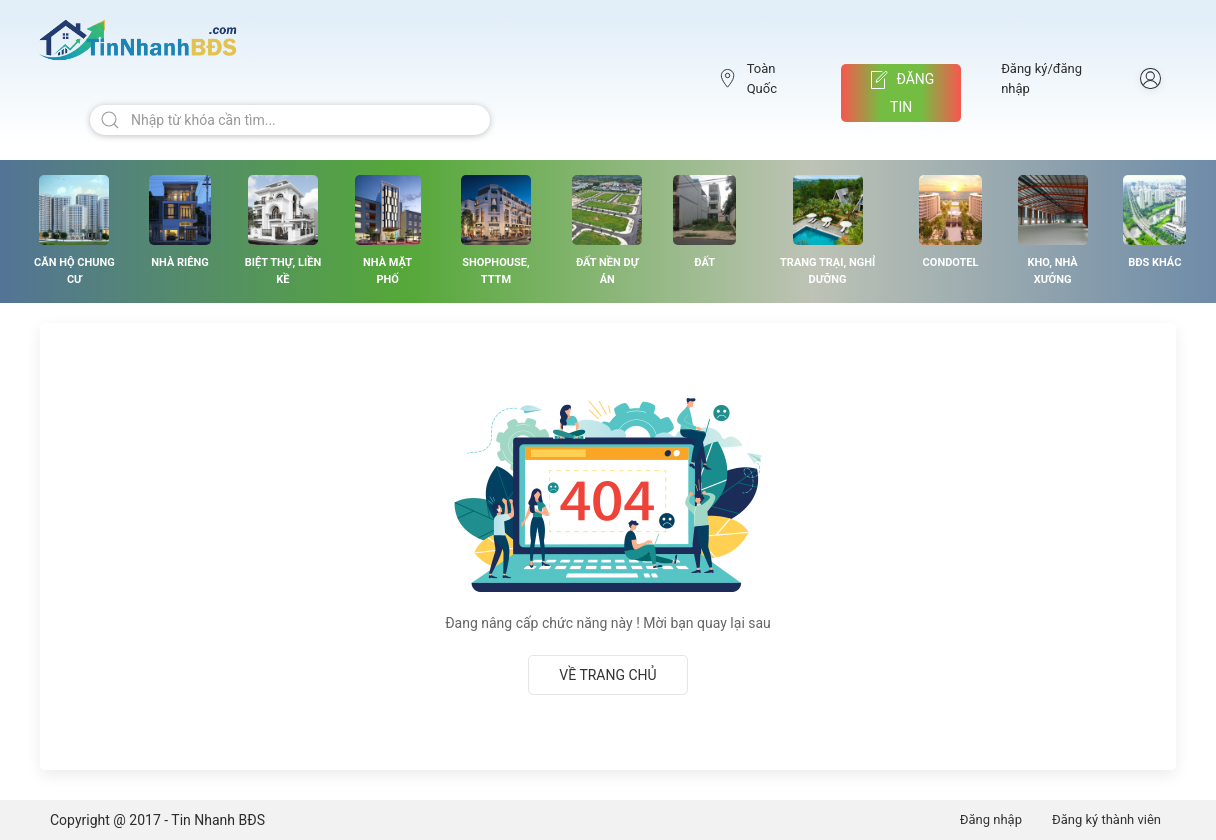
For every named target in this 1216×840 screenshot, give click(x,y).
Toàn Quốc (747, 78)
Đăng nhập (991, 819)
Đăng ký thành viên (1106, 819)
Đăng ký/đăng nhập (1041, 78)
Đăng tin (901, 92)
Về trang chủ (607, 675)
